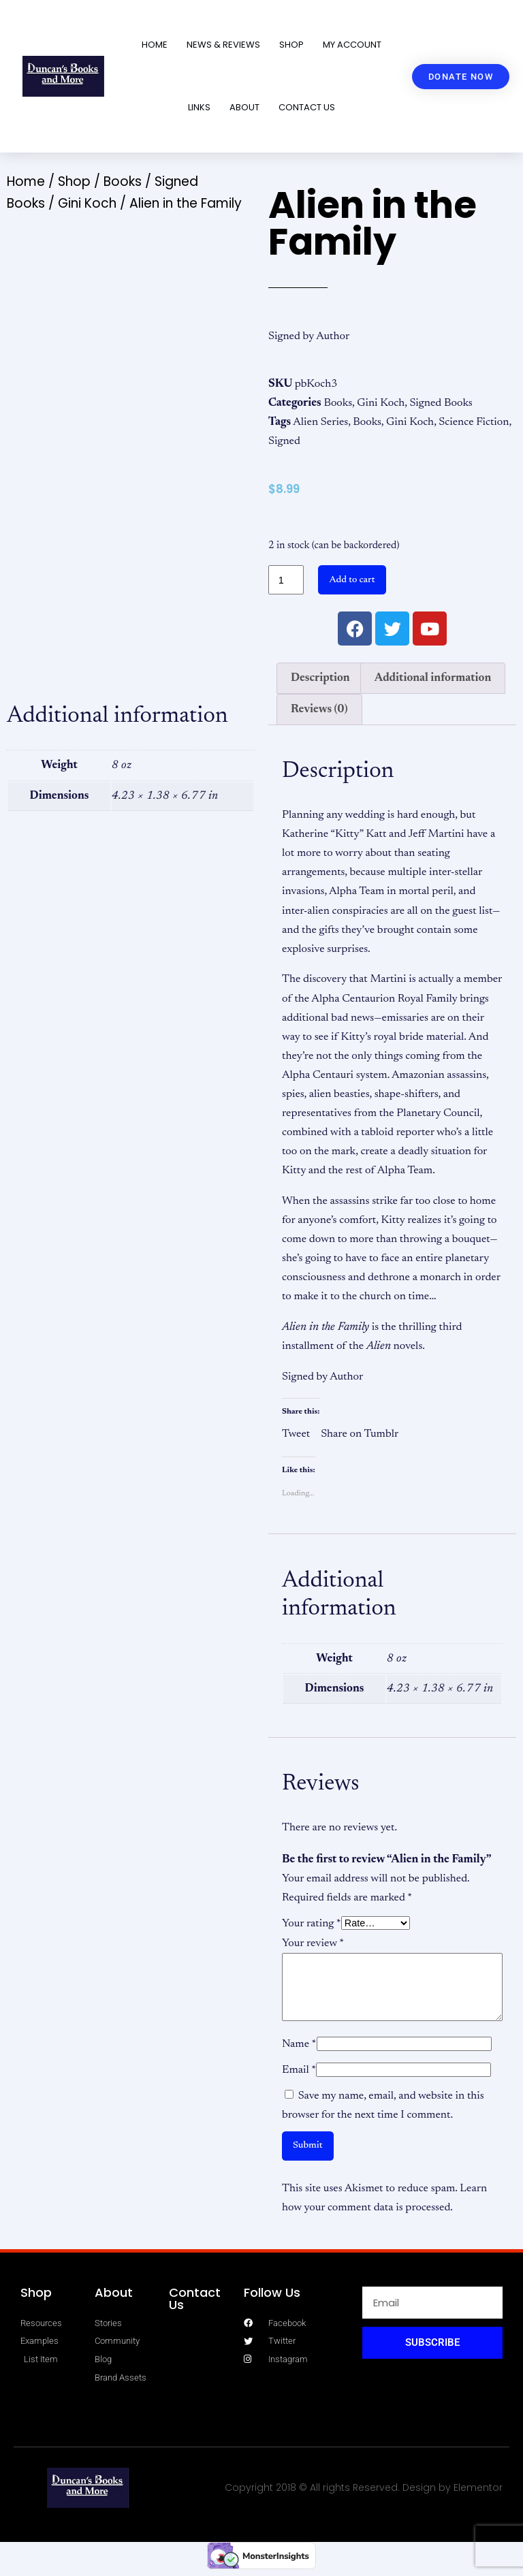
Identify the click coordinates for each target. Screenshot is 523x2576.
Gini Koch (87, 203)
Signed (284, 441)
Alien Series (320, 422)
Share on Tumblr (359, 1433)
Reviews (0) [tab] (319, 709)
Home (155, 44)
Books (123, 181)
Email (299, 2070)
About (244, 107)
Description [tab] (320, 678)
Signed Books (440, 403)
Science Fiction (474, 422)
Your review (313, 1943)
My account (352, 44)
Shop (291, 44)
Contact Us (307, 107)
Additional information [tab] (433, 678)
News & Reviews (223, 44)
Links (199, 107)
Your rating (311, 1923)
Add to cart (352, 580)
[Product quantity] (286, 579)
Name (299, 2044)
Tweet (296, 1433)
